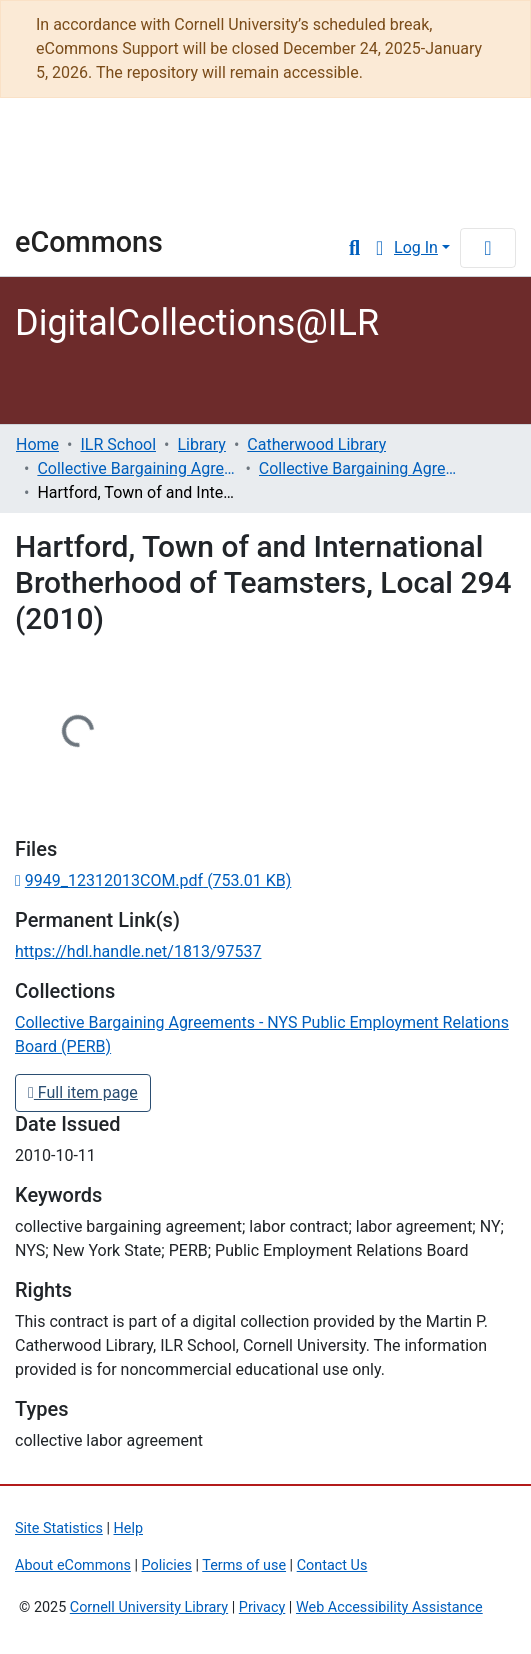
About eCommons (73, 1565)
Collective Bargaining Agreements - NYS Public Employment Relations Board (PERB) (359, 468)
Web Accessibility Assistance (389, 1607)
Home (37, 444)
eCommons (89, 242)
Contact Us (332, 1565)
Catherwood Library (316, 444)
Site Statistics (59, 1528)
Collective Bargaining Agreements (137, 468)
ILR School (118, 444)
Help (128, 1528)
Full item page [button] (83, 1092)
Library (75, 197)
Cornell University (115, 144)
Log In (416, 247)
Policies (167, 1565)
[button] (379, 248)
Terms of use (244, 1565)
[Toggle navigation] (488, 248)
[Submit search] (354, 248)
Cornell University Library (149, 1607)
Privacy (262, 1607)
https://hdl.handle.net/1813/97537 (138, 951)
